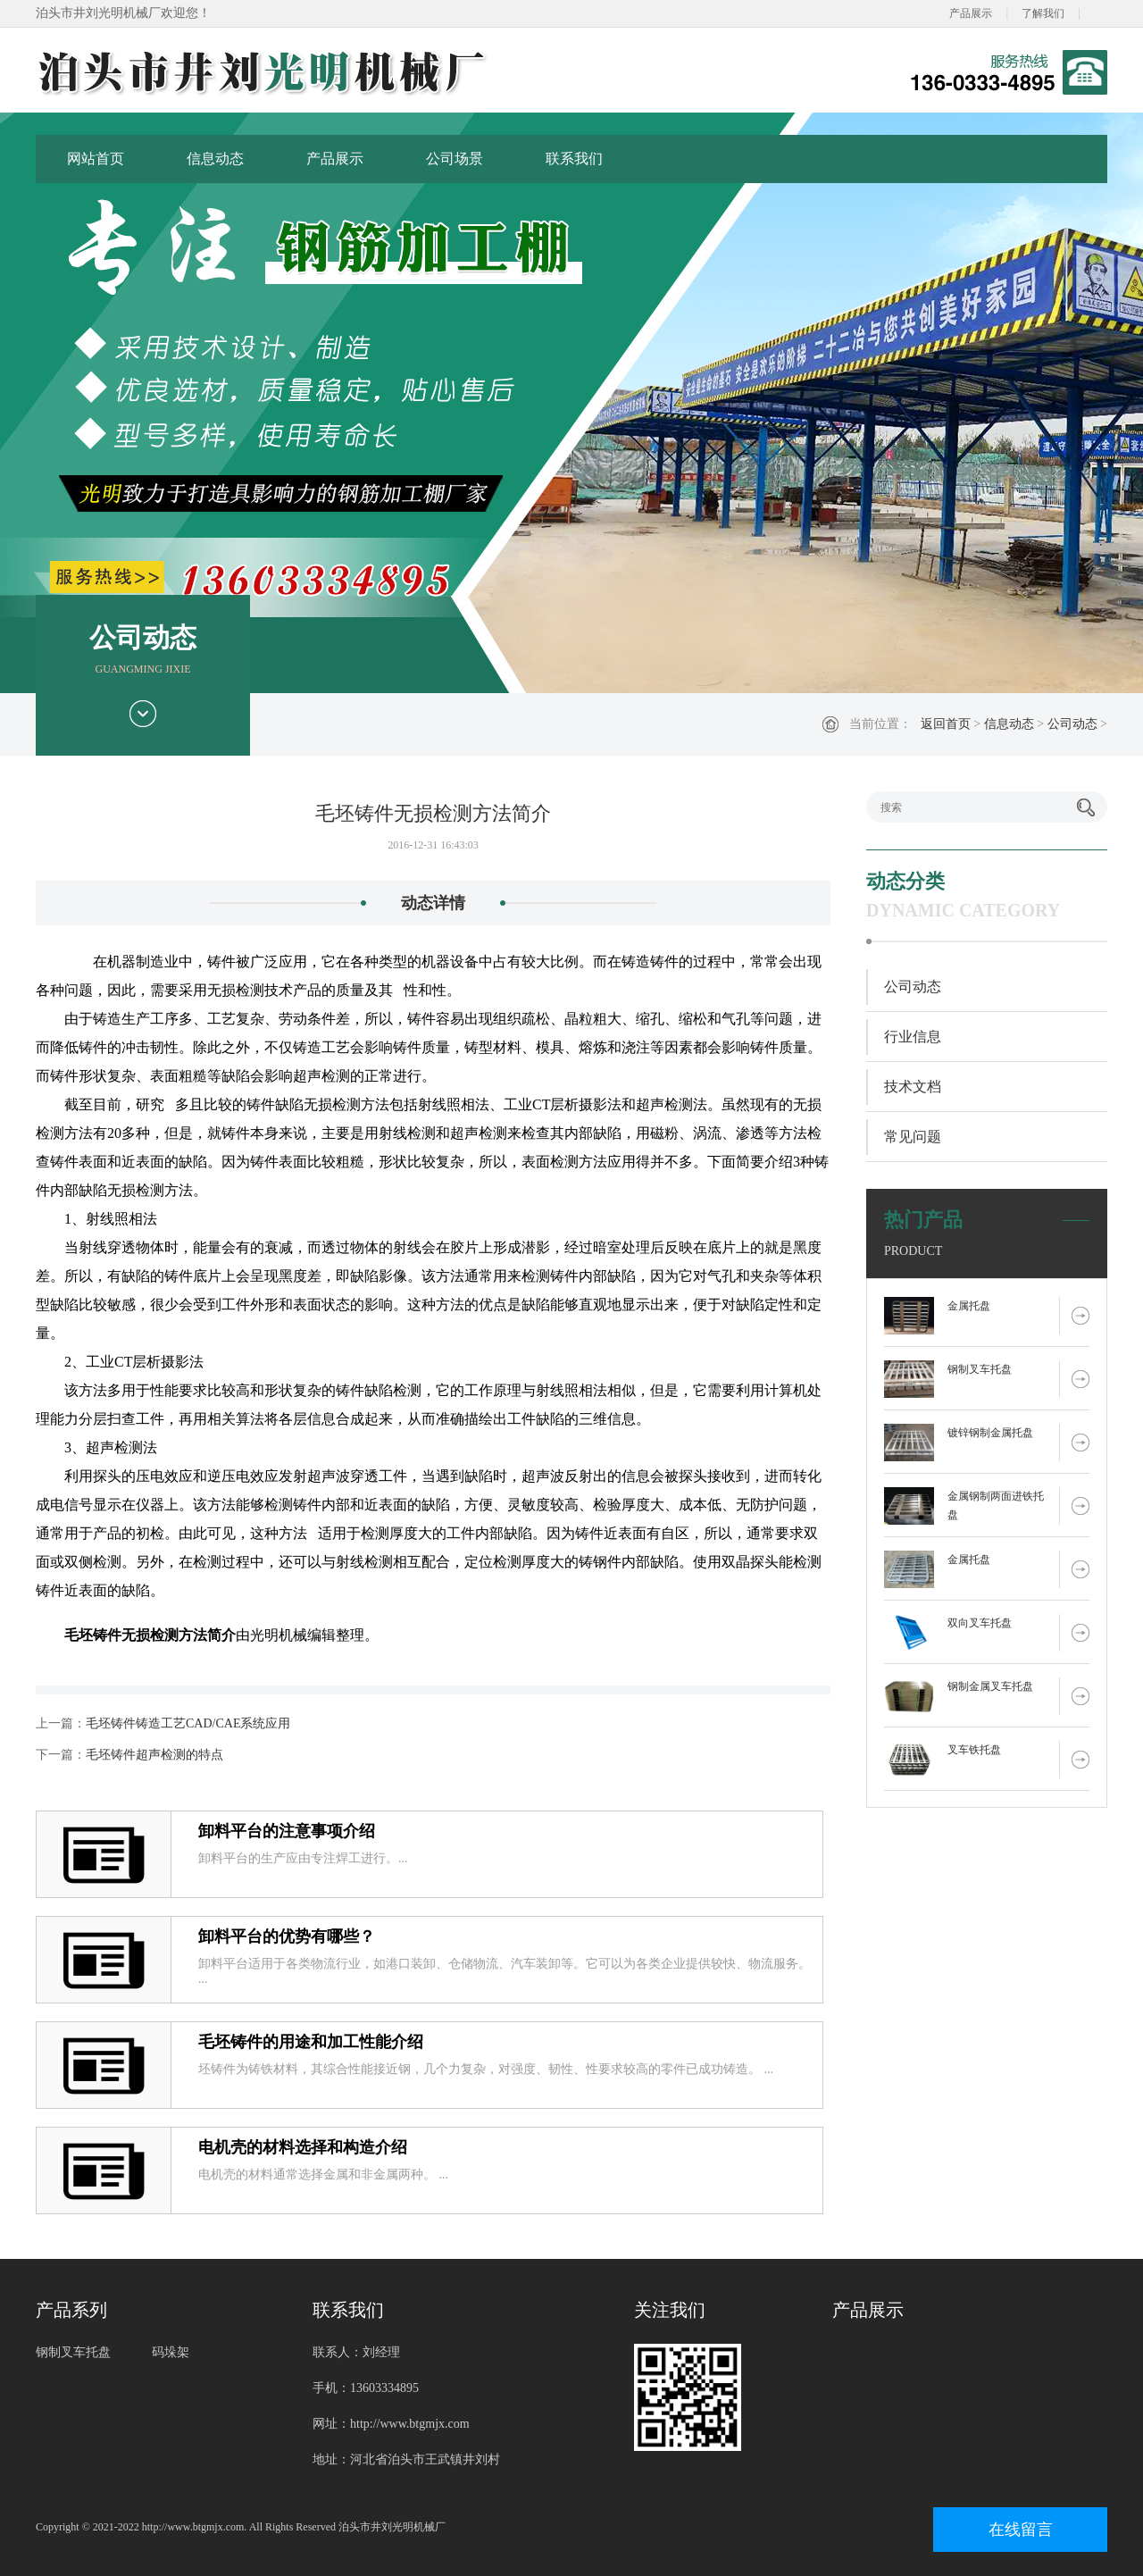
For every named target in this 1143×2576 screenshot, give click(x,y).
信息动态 (215, 158)
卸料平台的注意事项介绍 (286, 1831)
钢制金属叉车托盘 (990, 1686)
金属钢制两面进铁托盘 (995, 1505)
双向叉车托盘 (979, 1623)
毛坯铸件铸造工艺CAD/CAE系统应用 (188, 1723)
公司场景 (454, 158)
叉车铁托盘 (974, 1750)
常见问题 (912, 1136)
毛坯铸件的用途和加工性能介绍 (310, 2042)
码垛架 (170, 2352)
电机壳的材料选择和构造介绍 (302, 2147)
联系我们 (574, 158)
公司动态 (1072, 724)
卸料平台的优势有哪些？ (286, 1936)
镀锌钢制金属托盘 (990, 1432)
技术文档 (912, 1086)
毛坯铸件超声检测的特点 (154, 1754)
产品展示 (970, 13)
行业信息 (912, 1036)
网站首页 (95, 158)
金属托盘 (968, 1306)
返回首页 (946, 724)
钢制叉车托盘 (979, 1369)
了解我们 (1043, 13)
